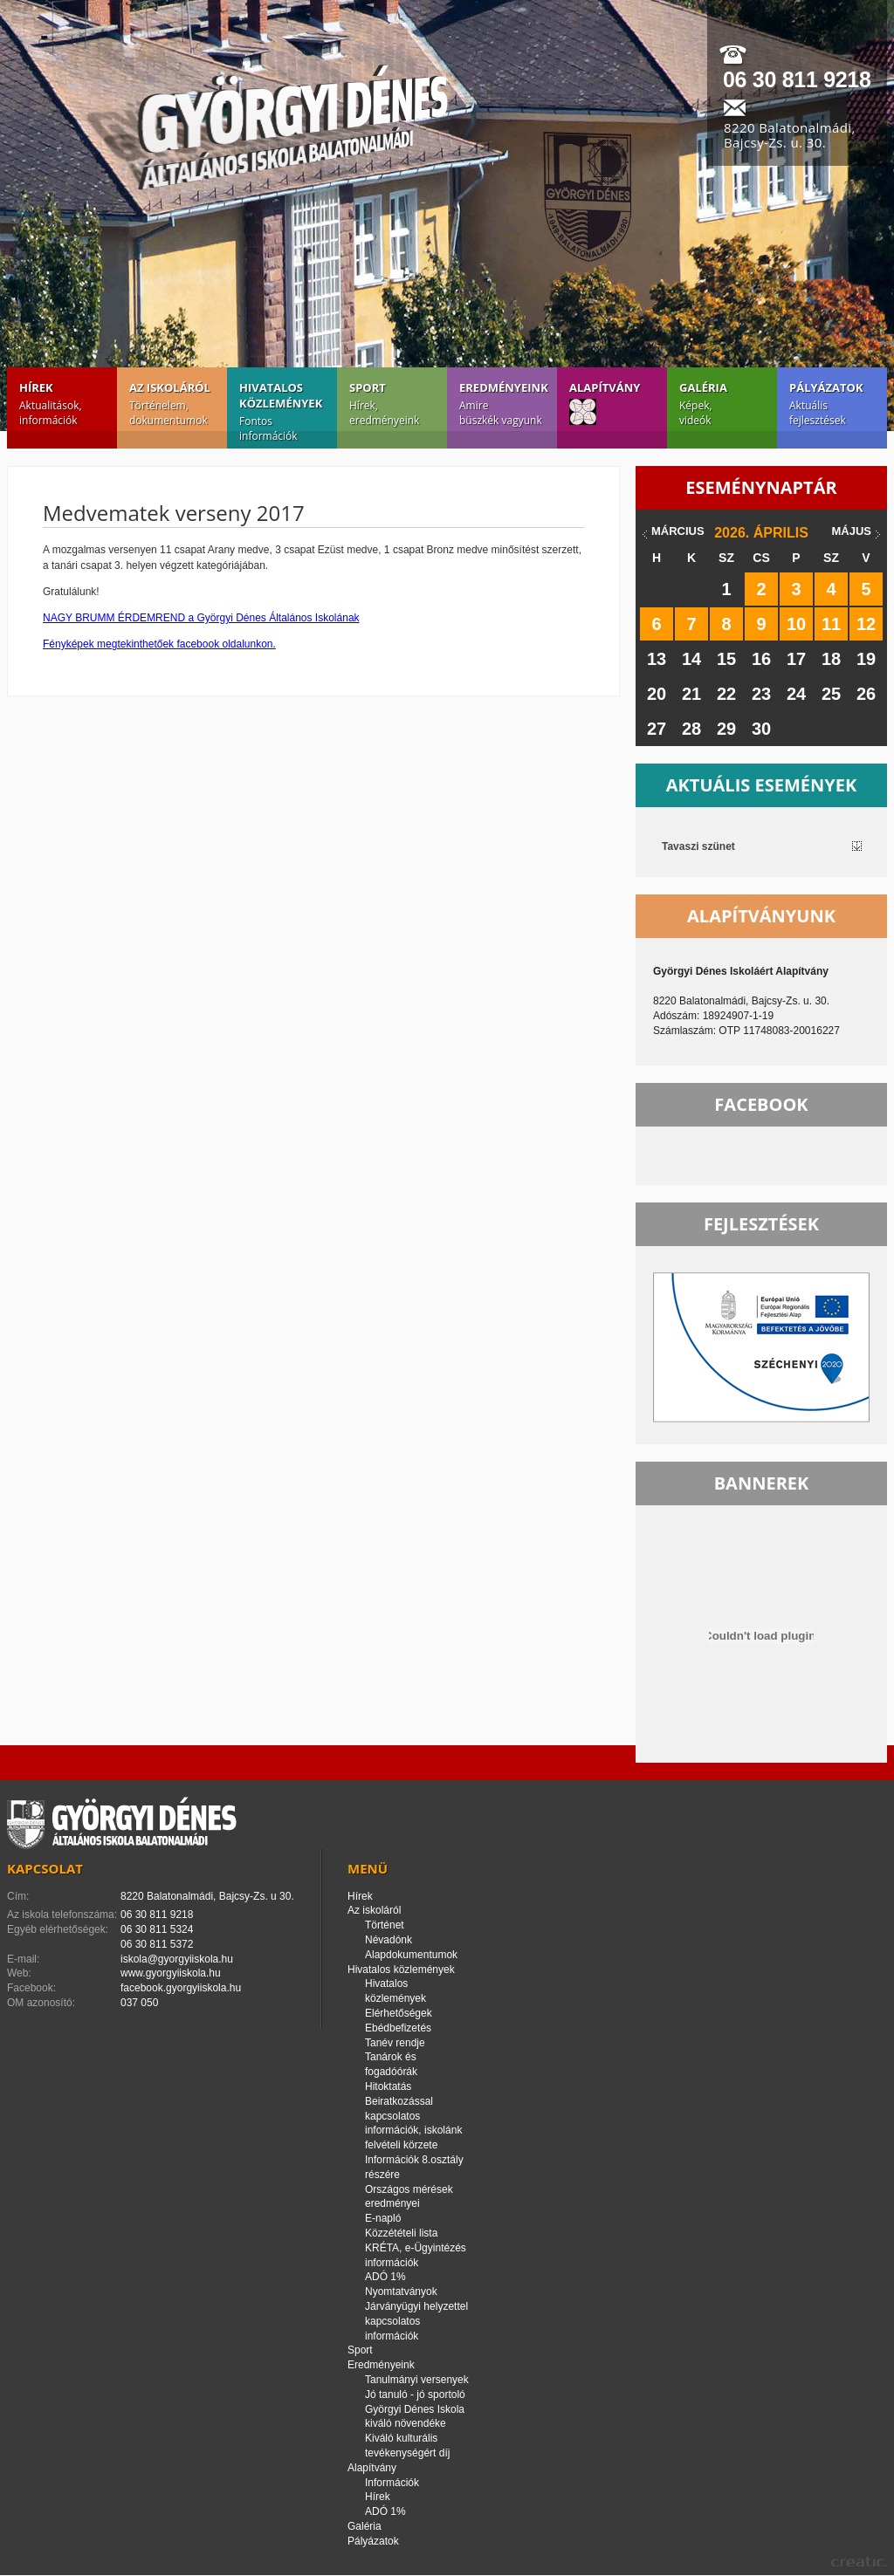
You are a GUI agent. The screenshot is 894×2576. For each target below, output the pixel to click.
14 (691, 658)
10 (796, 624)
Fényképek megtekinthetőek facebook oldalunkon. (159, 644)
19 (866, 658)
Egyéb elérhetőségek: (57, 1929)
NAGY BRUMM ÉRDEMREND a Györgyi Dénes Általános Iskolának (201, 618)
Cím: (18, 1896)
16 (761, 658)
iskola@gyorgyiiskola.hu (176, 1959)
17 (796, 658)
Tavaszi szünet (698, 846)
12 (866, 624)
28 (691, 728)
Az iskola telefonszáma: (62, 1914)
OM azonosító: (41, 2003)
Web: (19, 1973)
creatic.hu (859, 2561)
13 (656, 658)
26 (866, 693)
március (678, 531)
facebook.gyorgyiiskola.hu (180, 1988)
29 (726, 728)
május (851, 531)
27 (656, 728)
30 (761, 728)
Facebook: (31, 1988)
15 (726, 658)
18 (831, 658)
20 (656, 693)
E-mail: (23, 1959)
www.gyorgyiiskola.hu (170, 1973)
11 (831, 624)
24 (796, 693)
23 (761, 693)
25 (831, 693)
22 (726, 693)
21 (691, 693)
